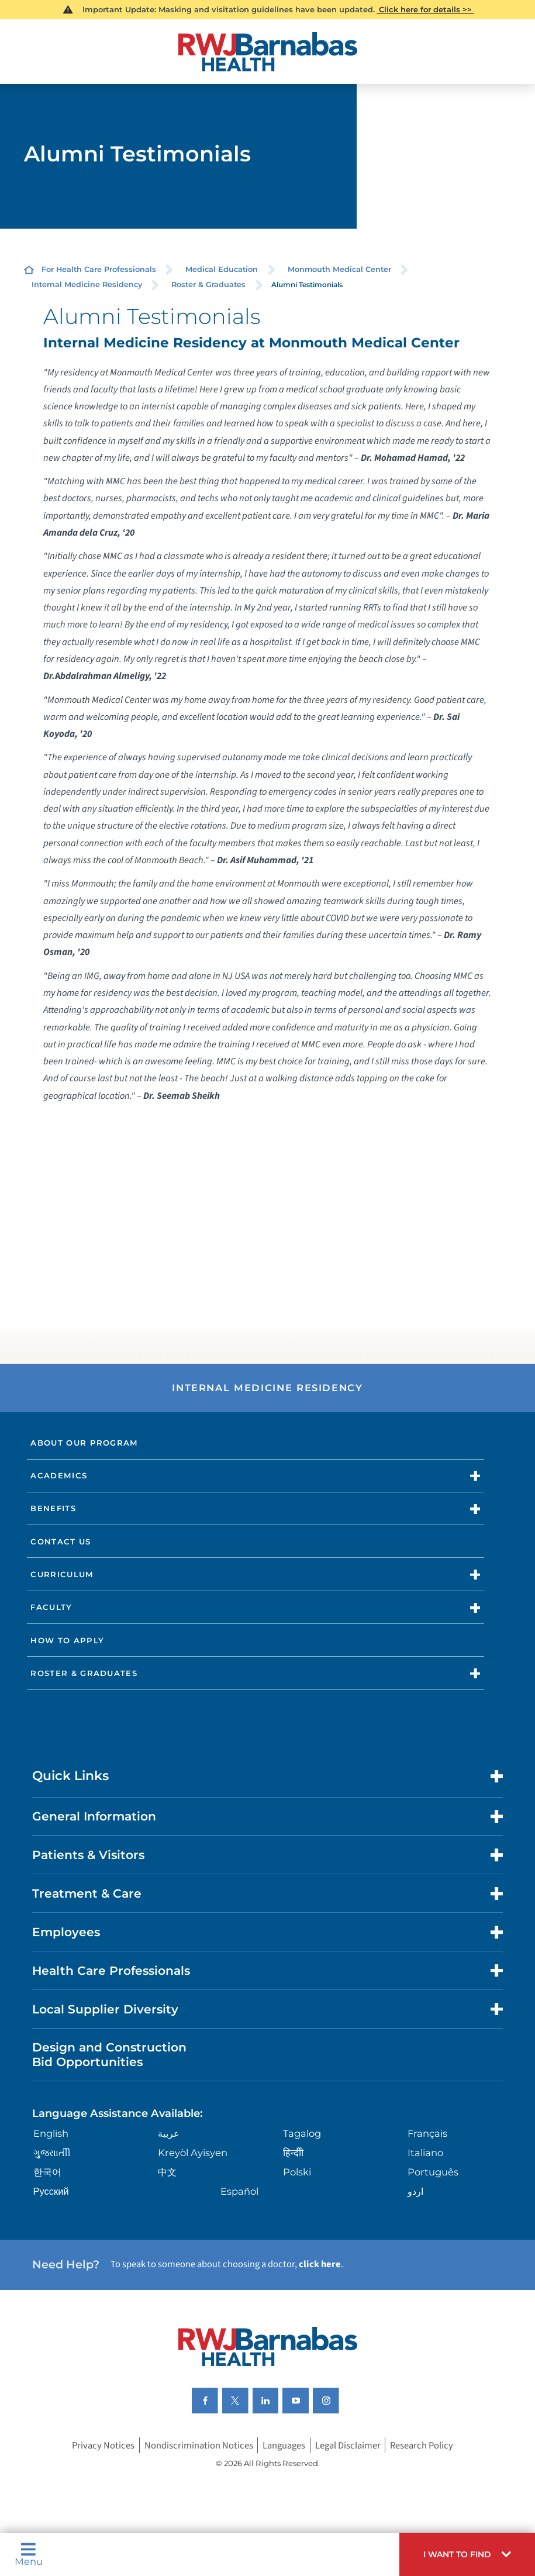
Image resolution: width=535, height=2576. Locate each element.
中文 (167, 2172)
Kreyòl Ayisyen (192, 2152)
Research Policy (421, 2446)
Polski (297, 2172)
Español (239, 2191)
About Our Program (84, 1442)
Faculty (51, 1607)
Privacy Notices (103, 2446)
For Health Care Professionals (99, 269)
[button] (467, 2554)
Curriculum (62, 1574)
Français (427, 2133)
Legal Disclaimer (348, 2446)
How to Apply (67, 1640)
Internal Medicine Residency (87, 284)
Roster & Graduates (208, 284)
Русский (51, 2191)
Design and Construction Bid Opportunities (109, 2054)
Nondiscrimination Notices (198, 2446)
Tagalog (302, 2133)
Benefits (53, 1508)
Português (433, 2172)
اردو (415, 2191)
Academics (58, 1475)
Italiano (425, 2152)
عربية (169, 2133)
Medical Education (221, 269)
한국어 (47, 2172)
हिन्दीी (293, 2152)
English (50, 2133)
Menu (29, 2554)
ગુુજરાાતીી (52, 2152)
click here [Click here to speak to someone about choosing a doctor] (320, 2264)
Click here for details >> (425, 9)
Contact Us (60, 1541)
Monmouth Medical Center (339, 269)
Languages (284, 2446)
